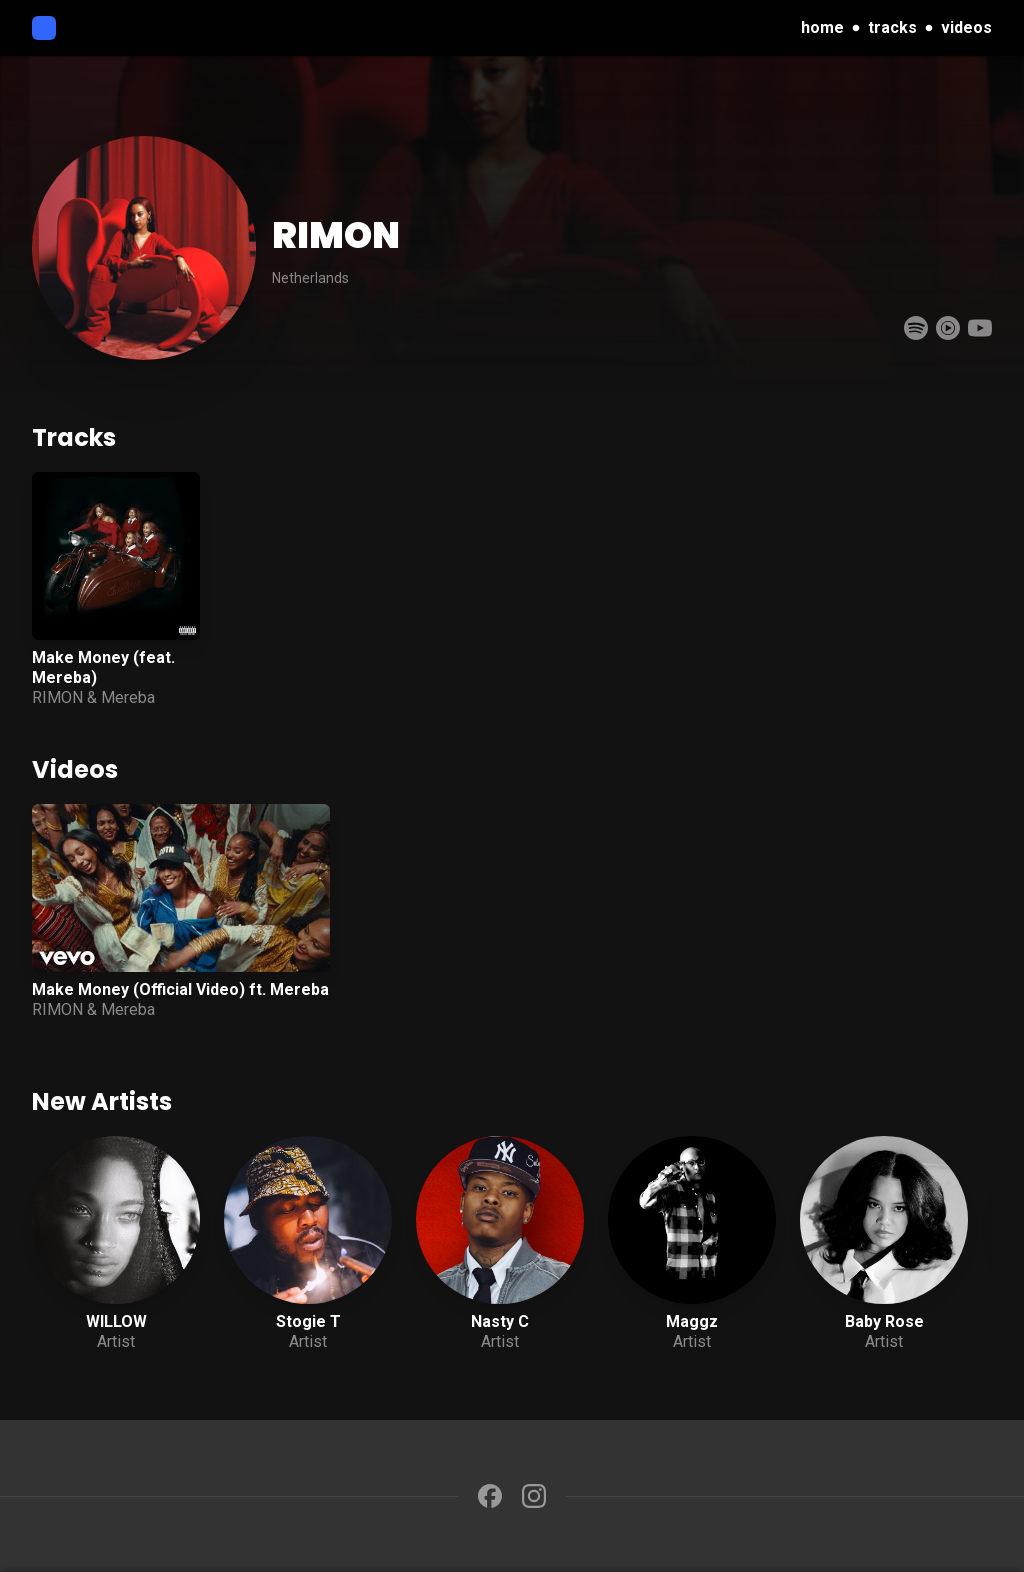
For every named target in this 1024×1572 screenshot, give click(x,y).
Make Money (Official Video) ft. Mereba (180, 989)
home (822, 27)
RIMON (57, 697)
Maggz (692, 1321)
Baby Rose (884, 1321)
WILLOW (116, 1321)
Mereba (128, 697)
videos (966, 27)
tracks (892, 27)
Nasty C (500, 1321)
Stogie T (308, 1321)
